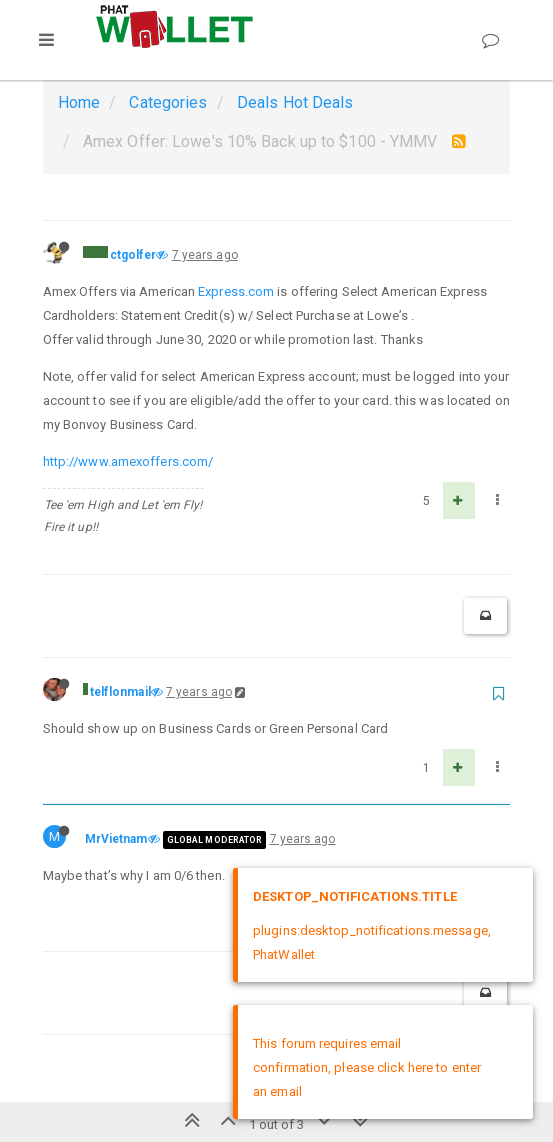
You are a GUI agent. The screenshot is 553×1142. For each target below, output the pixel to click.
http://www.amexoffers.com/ (128, 461)
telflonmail (120, 692)
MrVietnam (116, 839)
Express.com (236, 291)
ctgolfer (133, 255)
